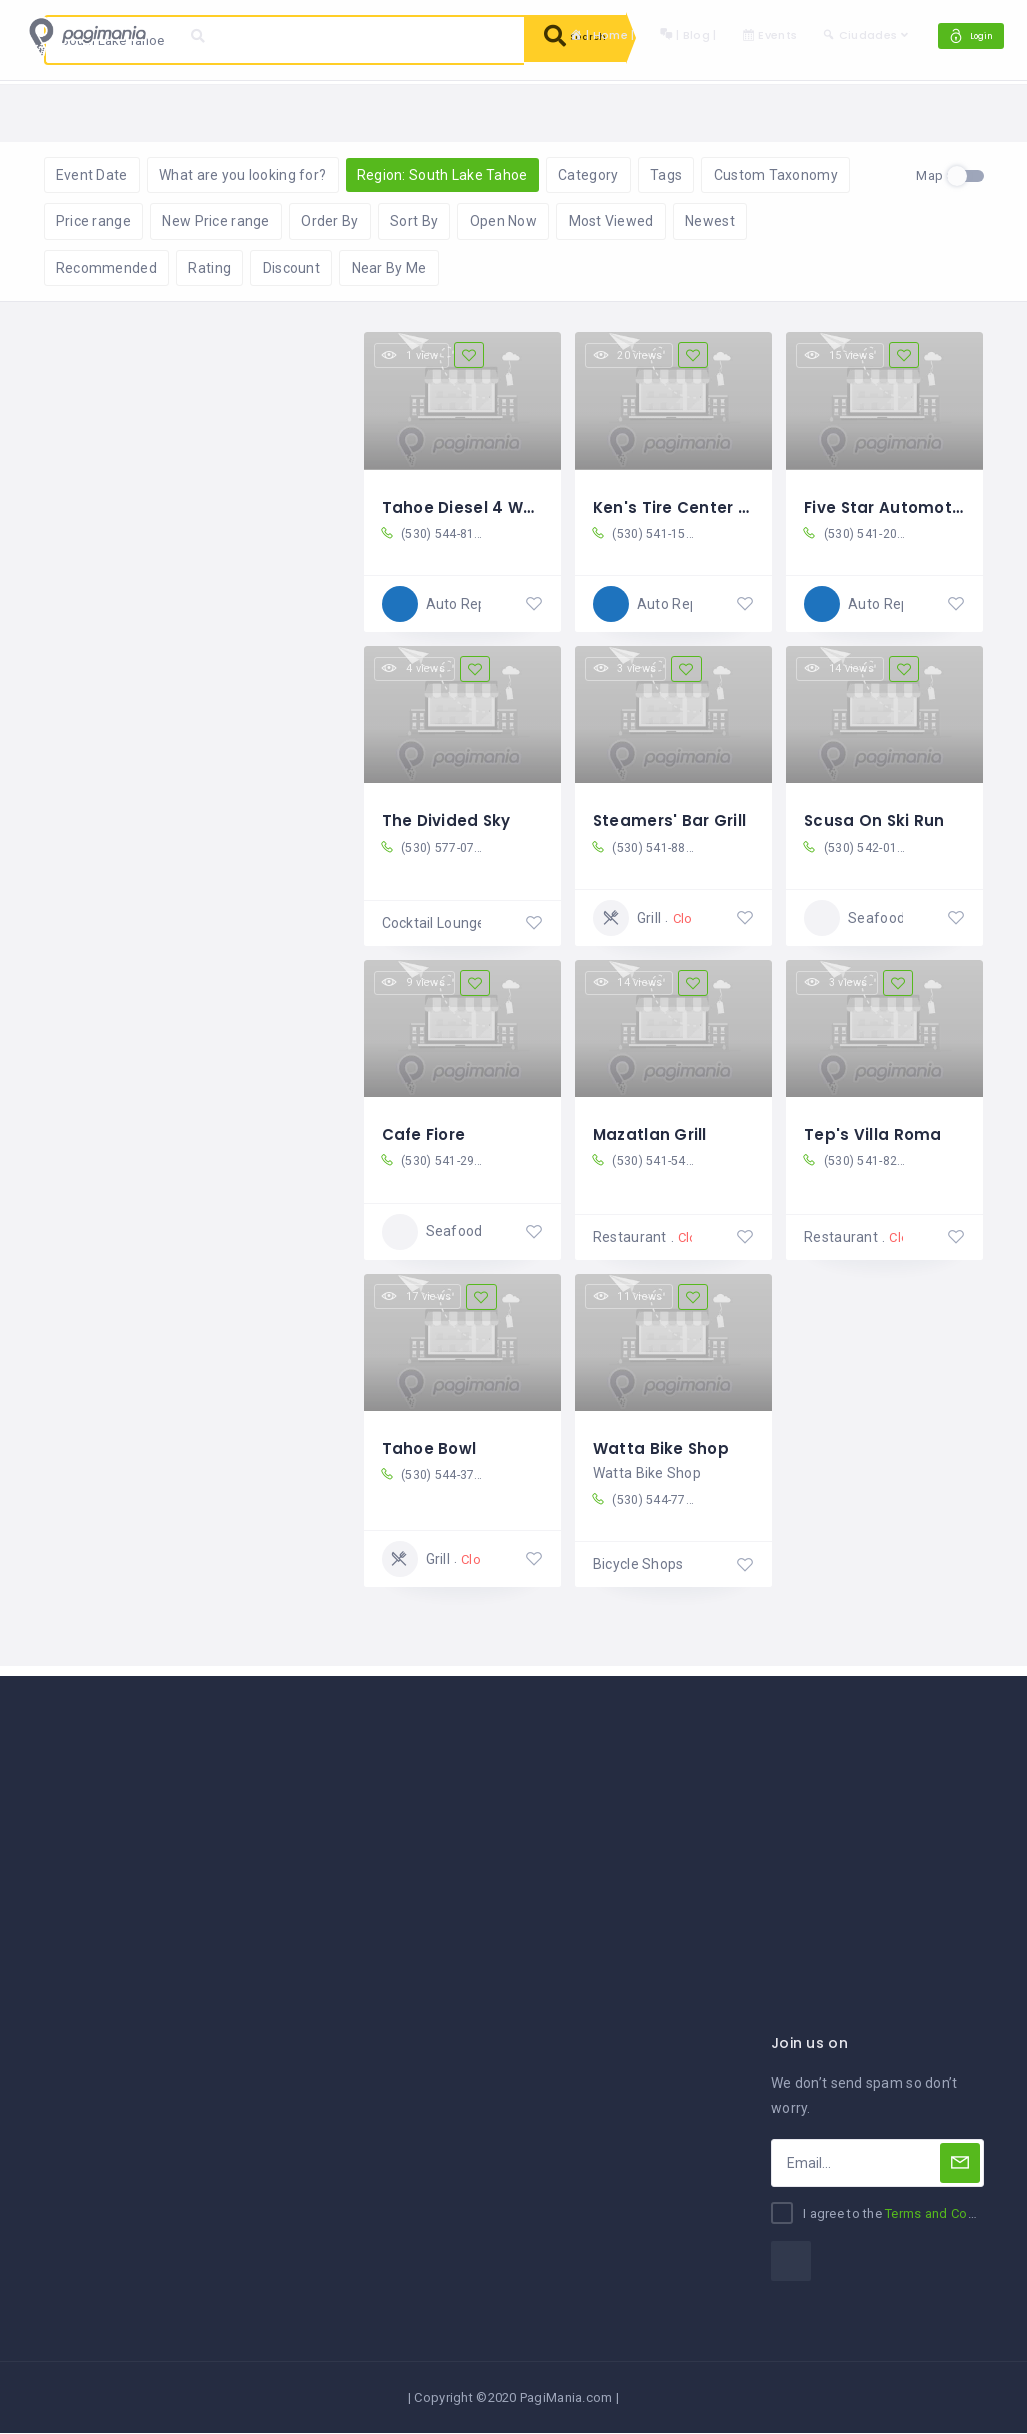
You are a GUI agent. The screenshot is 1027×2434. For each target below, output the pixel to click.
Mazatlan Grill (651, 1133)
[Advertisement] (513, 1818)
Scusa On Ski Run (875, 820)
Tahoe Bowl (431, 1445)
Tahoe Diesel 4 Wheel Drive (496, 508)
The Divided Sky (448, 820)
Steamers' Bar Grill (671, 820)
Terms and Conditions (951, 2214)
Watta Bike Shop (662, 1445)
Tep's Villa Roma (873, 1133)
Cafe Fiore (426, 1133)
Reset (236, 110)
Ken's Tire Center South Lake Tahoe (743, 508)
